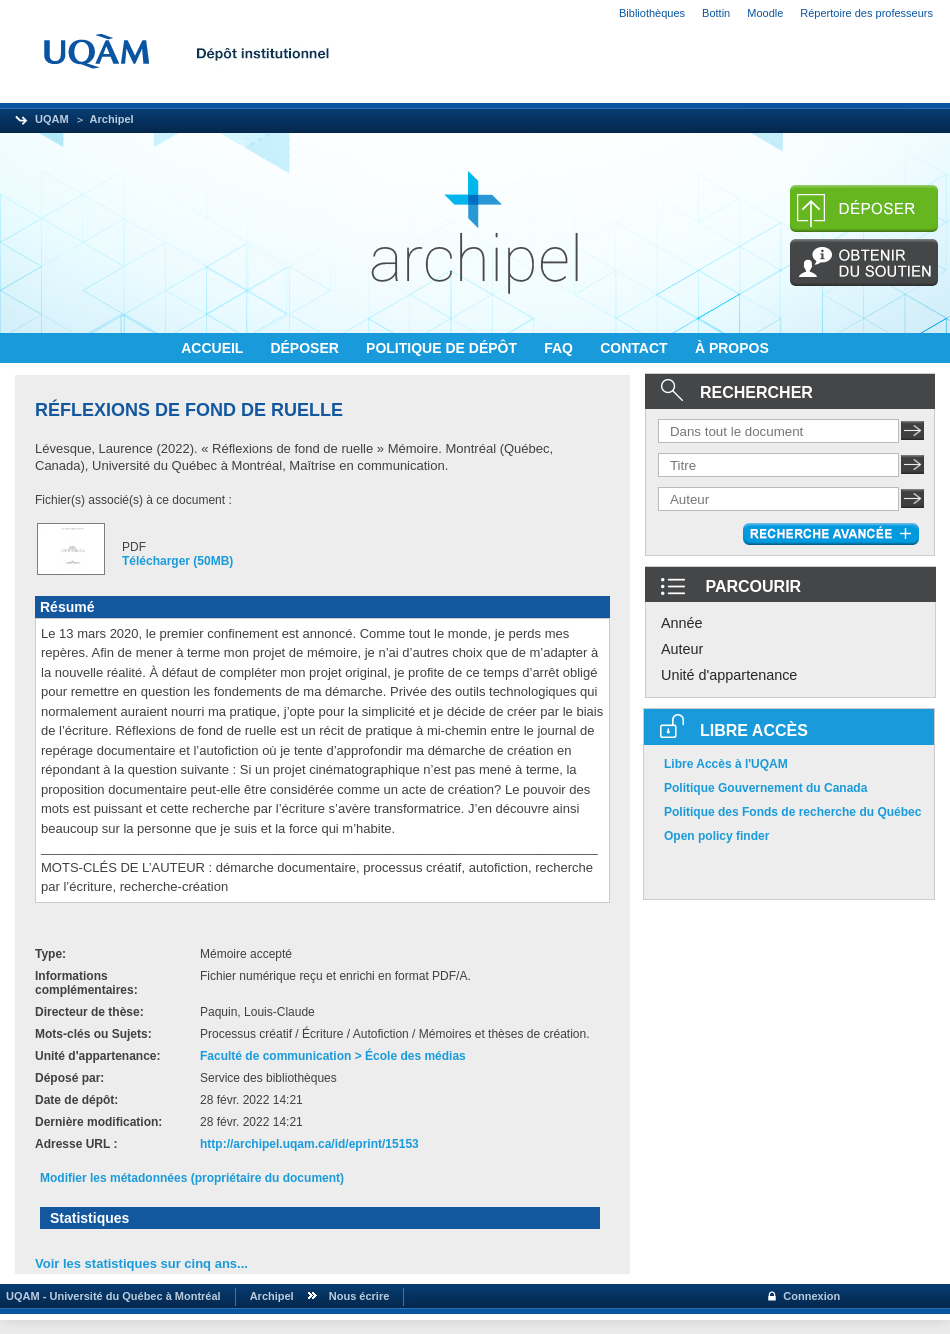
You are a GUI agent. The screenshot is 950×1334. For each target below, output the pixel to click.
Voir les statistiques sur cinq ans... (141, 1263)
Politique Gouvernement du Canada (765, 788)
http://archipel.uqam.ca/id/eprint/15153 (309, 1144)
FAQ (560, 348)
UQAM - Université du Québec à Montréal (110, 1296)
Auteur (682, 649)
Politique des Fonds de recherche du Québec (792, 812)
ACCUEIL (214, 348)
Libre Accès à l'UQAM (726, 764)
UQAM (52, 119)
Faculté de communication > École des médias (333, 1056)
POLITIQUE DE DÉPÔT (443, 348)
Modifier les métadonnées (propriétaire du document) (192, 1178)
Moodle (765, 13)
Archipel (112, 119)
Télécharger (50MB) (177, 561)
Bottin (716, 13)
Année (682, 623)
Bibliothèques (652, 13)
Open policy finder (716, 836)
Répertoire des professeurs (866, 13)
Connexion (811, 1296)
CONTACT (635, 348)
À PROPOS (732, 348)
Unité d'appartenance (729, 675)
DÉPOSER (306, 348)
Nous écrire (359, 1296)
